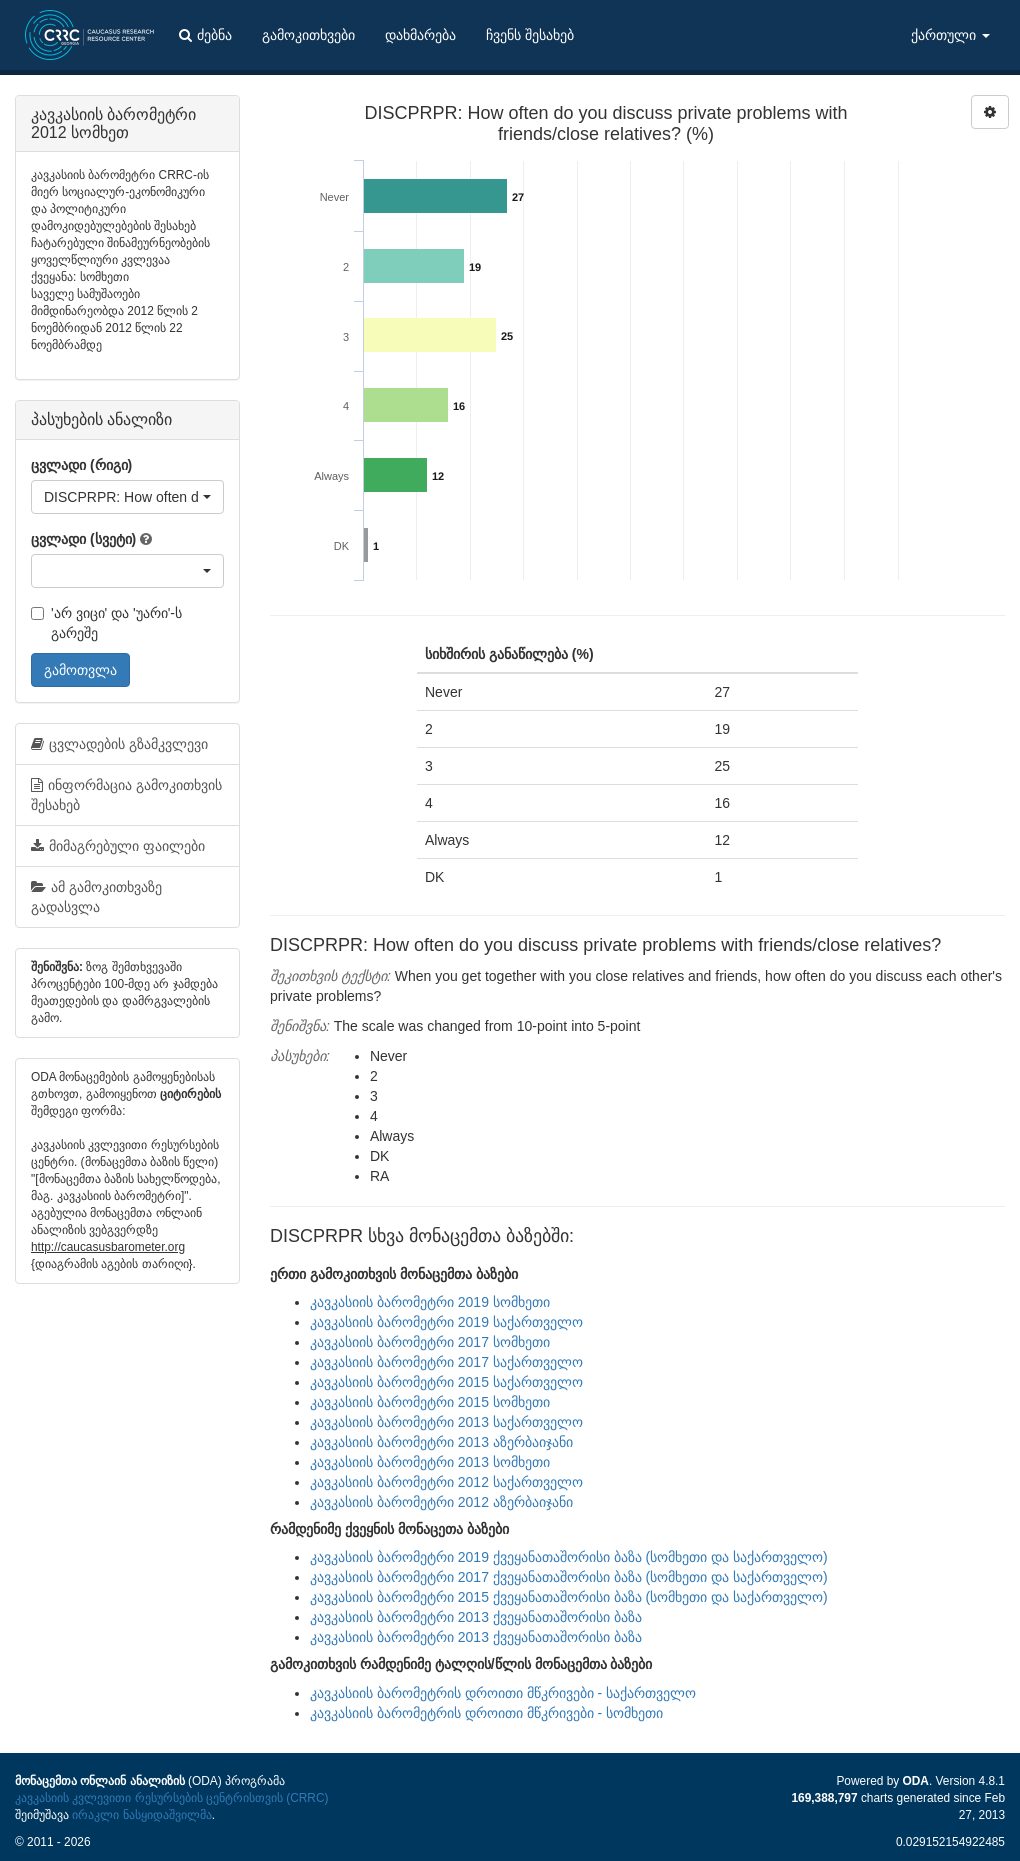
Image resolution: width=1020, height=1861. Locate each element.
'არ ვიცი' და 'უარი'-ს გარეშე (106, 623)
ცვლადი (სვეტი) (83, 539)
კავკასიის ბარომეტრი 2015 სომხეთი (430, 1402)
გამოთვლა (80, 670)
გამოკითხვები (308, 35)
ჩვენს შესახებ (530, 35)
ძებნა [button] (205, 35)
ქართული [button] (950, 35)
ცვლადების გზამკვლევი (119, 744)
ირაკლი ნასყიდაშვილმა (141, 1815)
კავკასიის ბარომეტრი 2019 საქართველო (446, 1322)
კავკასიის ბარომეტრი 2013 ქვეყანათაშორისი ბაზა (476, 1617)
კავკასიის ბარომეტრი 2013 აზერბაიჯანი (441, 1442)
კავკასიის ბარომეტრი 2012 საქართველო (446, 1482)
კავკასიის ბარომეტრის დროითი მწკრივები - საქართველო (503, 1693)
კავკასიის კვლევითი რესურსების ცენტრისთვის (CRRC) (171, 1798)
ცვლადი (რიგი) (81, 465)
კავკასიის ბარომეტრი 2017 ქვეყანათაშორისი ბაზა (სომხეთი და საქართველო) (569, 1577)
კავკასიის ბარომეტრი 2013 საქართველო (446, 1422)
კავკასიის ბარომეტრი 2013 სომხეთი (430, 1462)
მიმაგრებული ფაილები (118, 846)
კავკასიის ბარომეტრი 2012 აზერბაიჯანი (441, 1502)
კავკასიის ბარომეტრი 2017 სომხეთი (430, 1342)
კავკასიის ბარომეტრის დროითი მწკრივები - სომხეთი (486, 1713)
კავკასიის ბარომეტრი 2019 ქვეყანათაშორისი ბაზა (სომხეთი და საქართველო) (569, 1557)
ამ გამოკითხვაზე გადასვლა (96, 897)
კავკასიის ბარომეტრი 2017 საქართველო (446, 1362)
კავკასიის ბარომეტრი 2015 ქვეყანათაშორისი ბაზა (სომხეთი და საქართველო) (569, 1597)
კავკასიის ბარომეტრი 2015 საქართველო (446, 1382)
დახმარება (420, 35)
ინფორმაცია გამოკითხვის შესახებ (126, 795)
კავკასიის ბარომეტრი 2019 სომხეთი (430, 1302)
